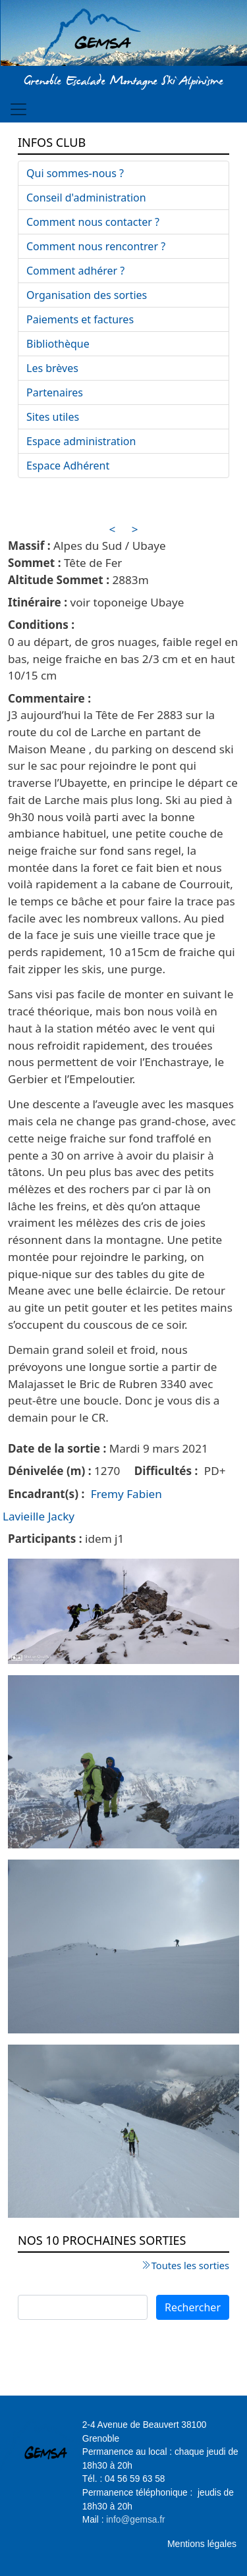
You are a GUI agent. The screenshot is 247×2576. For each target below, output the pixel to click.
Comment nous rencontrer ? (95, 246)
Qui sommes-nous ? (75, 173)
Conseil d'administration (86, 197)
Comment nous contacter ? (92, 222)
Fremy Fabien (126, 1493)
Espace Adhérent (67, 465)
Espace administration (81, 441)
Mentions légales (201, 2543)
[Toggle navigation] (18, 109)
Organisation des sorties (86, 295)
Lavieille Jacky (38, 1516)
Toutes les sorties (190, 2265)
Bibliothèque (58, 343)
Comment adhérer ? (75, 270)
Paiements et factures (80, 319)
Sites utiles (52, 417)
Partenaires (54, 392)
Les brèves (52, 368)
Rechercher (193, 2307)
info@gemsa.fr (135, 2520)
